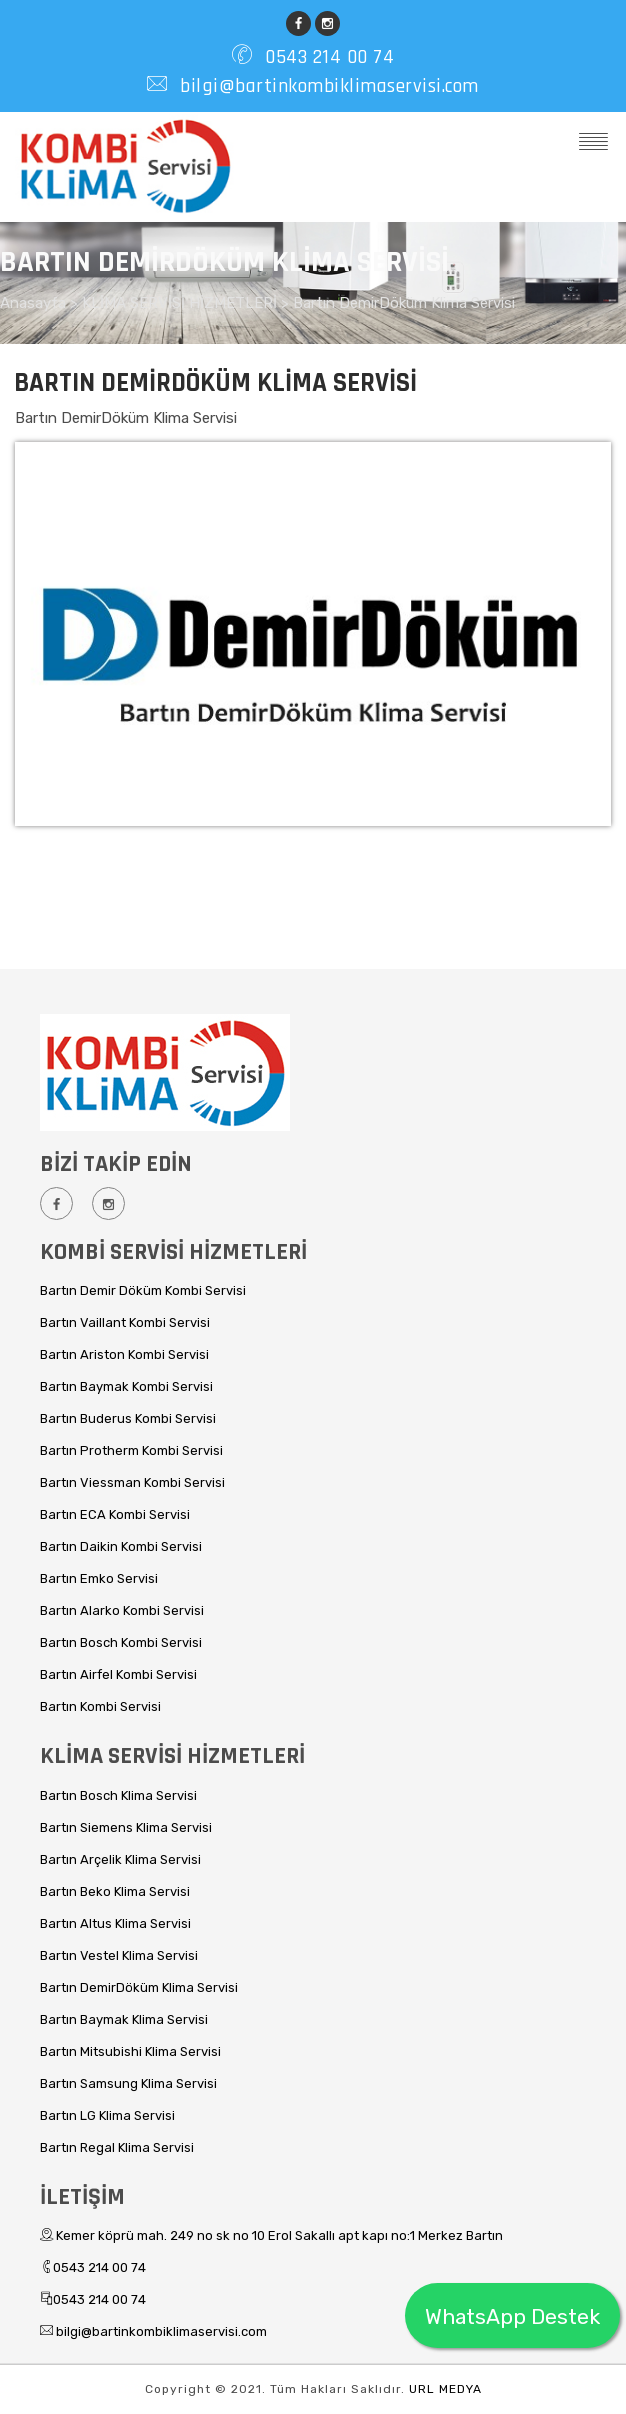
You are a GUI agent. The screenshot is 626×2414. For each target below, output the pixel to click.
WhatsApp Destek (512, 2316)
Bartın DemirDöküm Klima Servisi (404, 303)
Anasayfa (35, 303)
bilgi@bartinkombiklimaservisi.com (327, 86)
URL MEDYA (445, 2389)
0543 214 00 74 (327, 57)
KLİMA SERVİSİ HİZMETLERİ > (187, 303)
